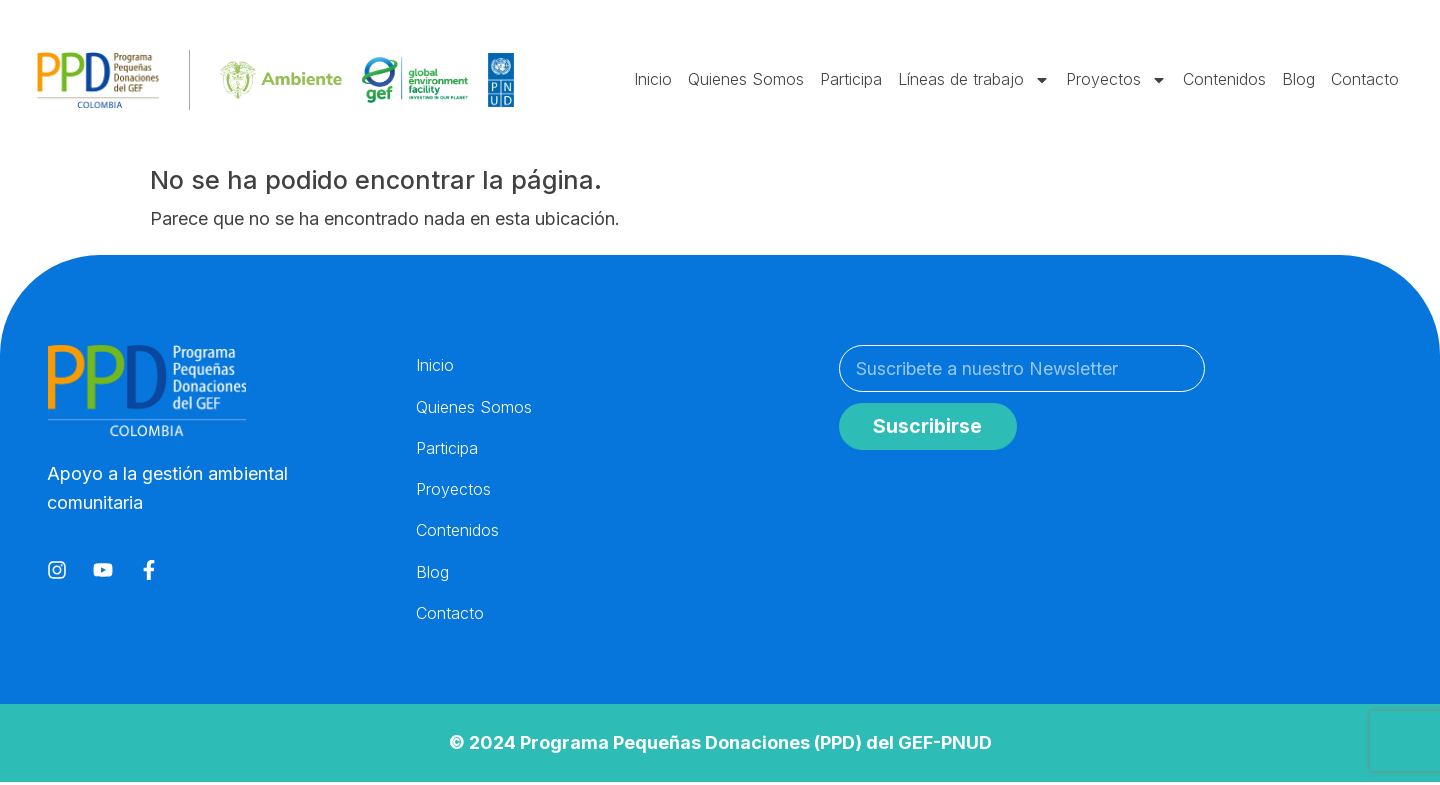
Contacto (1365, 79)
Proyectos (1116, 80)
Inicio (653, 79)
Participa (851, 79)
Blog (1298, 79)
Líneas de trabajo (974, 80)
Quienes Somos (746, 79)
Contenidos (1224, 79)
